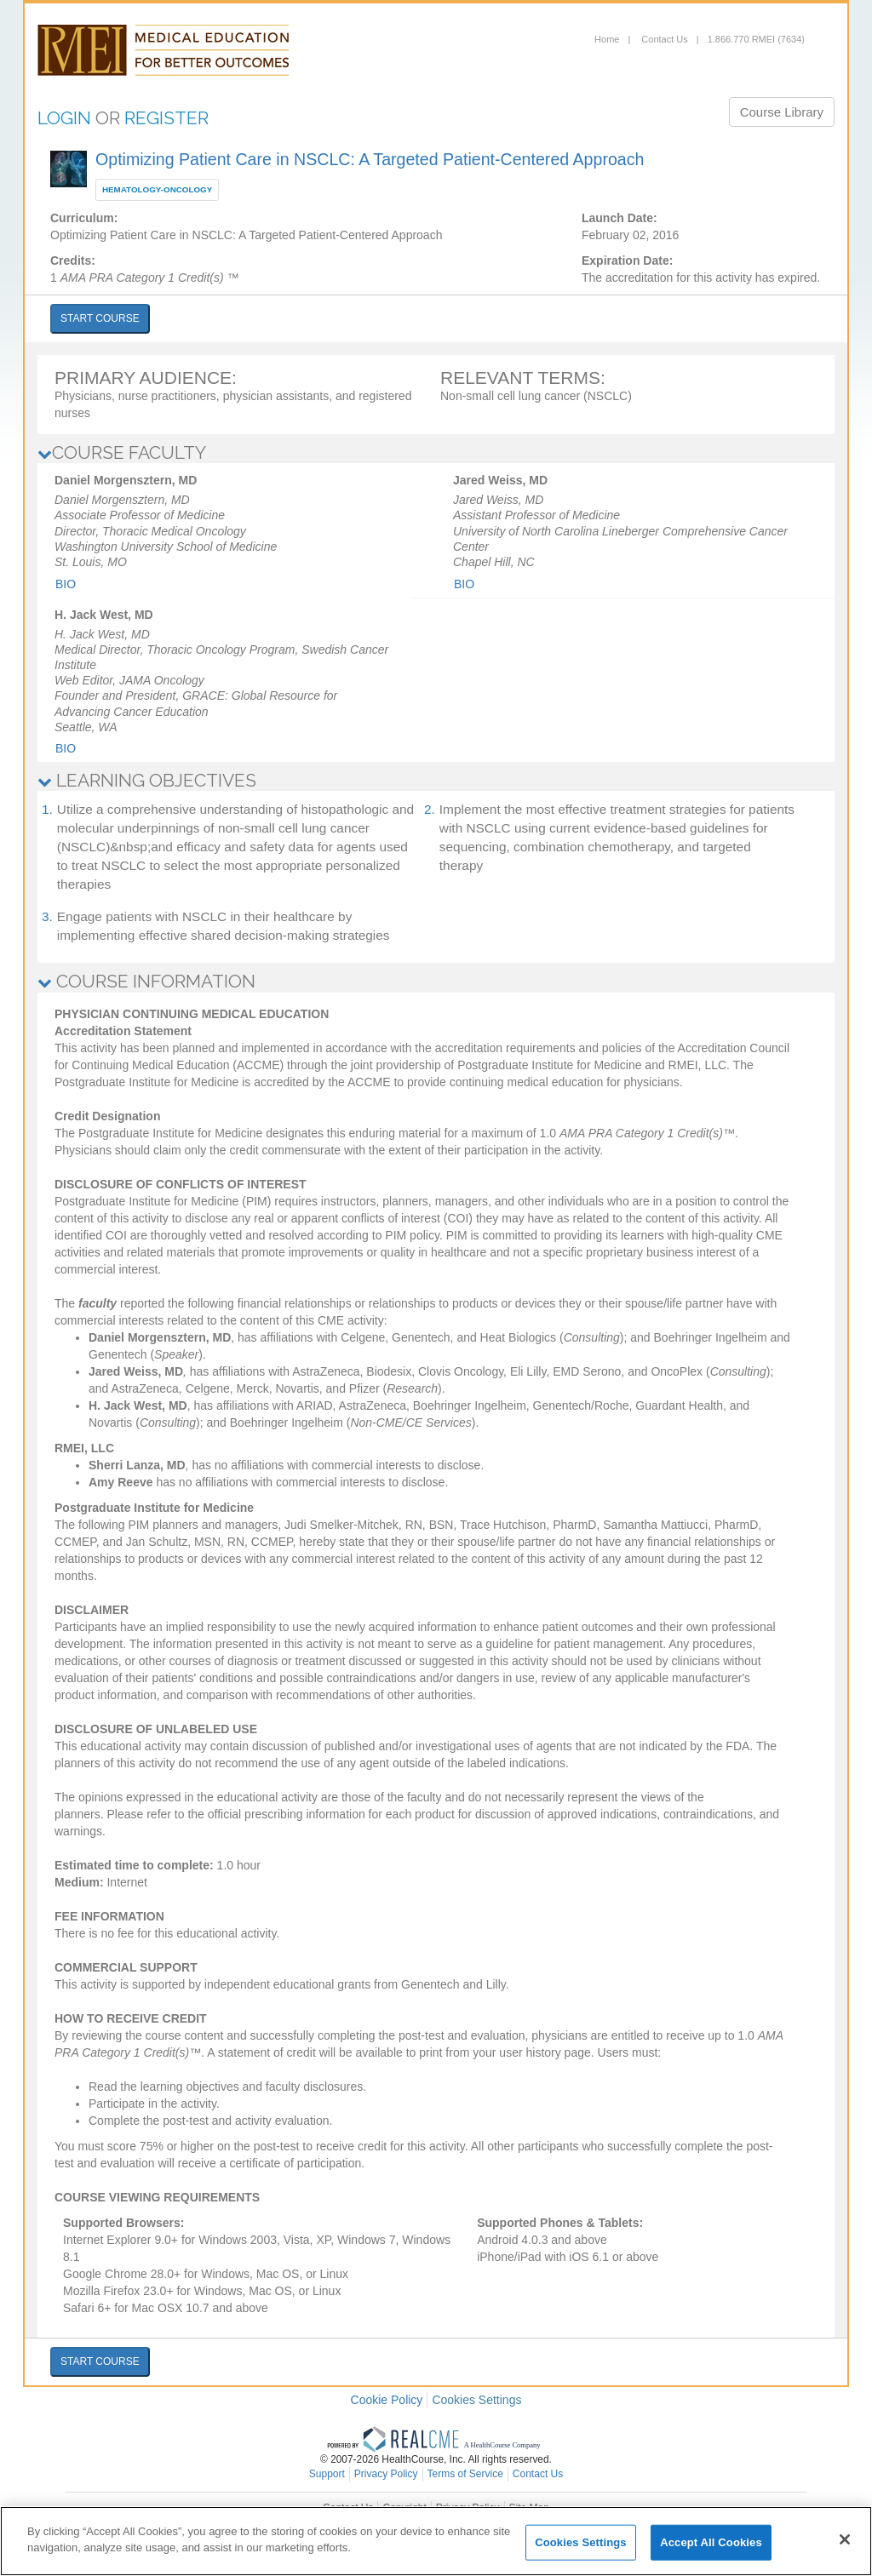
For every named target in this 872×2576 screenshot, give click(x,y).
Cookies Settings (476, 2400)
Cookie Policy (387, 2400)
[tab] (436, 453)
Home (606, 39)
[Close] (844, 2539)
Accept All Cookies (711, 2542)
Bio (65, 584)
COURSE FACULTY (121, 452)
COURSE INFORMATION (146, 981)
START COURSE (100, 318)
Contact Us (663, 39)
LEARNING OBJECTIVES (146, 780)
